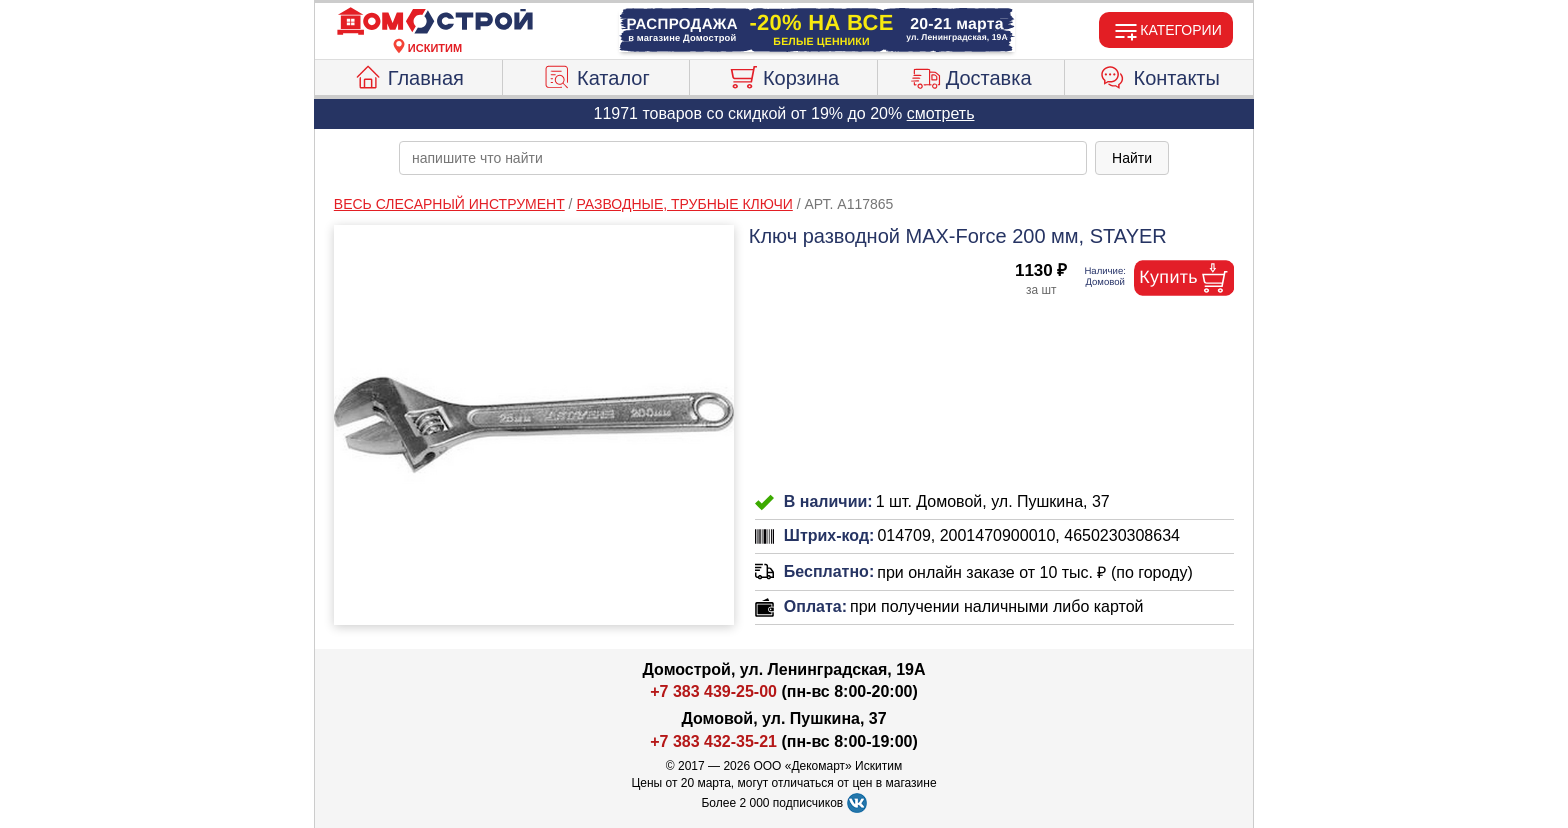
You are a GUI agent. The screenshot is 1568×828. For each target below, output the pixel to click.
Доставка (971, 75)
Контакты (1159, 75)
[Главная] (435, 22)
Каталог (596, 75)
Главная (408, 75)
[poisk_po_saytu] (743, 158)
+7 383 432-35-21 (713, 741)
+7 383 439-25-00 (713, 691)
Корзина (783, 75)
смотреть (941, 113)
